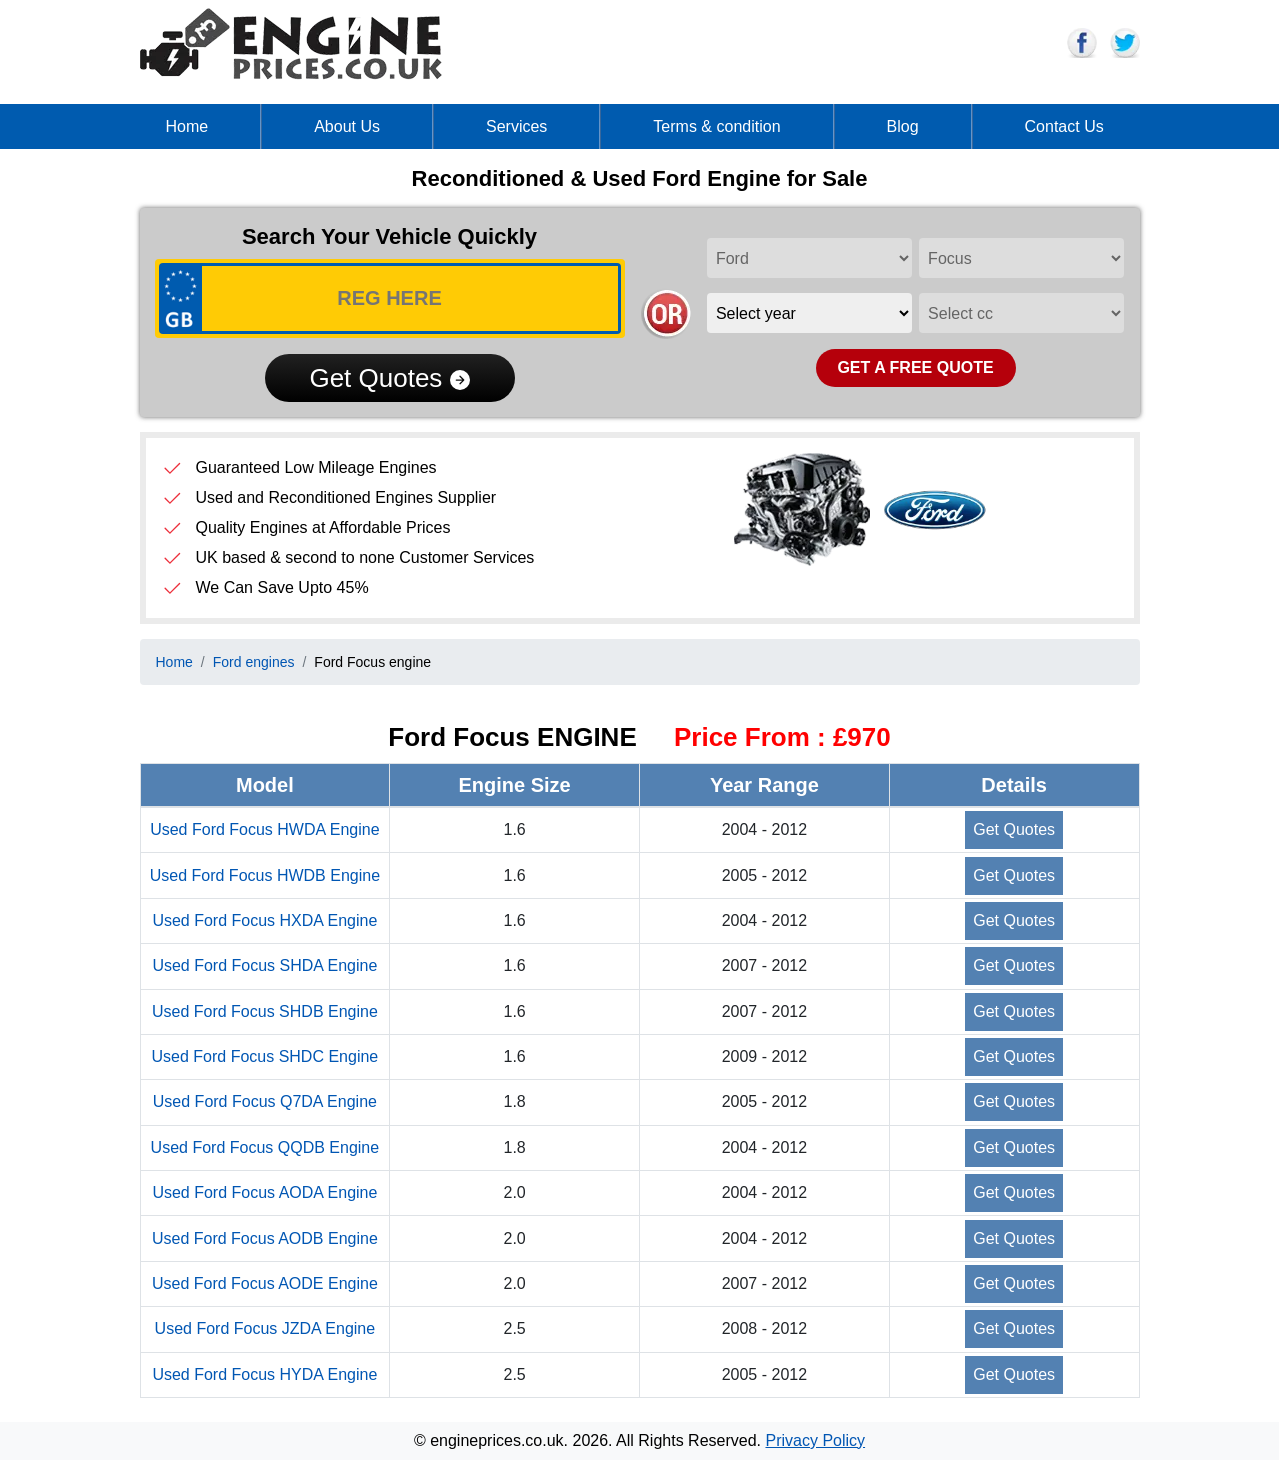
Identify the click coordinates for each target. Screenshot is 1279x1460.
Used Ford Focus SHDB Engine (265, 1011)
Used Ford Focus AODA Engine (264, 1192)
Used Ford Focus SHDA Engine (264, 965)
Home (187, 126)
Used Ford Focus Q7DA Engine (265, 1101)
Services (516, 126)
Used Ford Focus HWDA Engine (264, 829)
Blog (903, 126)
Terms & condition (716, 126)
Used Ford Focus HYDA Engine (264, 1374)
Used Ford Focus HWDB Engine (265, 875)
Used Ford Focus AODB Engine (265, 1238)
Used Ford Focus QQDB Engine (265, 1147)
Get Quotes (389, 378)
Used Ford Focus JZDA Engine (265, 1328)
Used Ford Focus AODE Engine (265, 1283)
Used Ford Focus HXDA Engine (264, 920)
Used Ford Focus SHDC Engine (264, 1056)
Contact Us (1064, 126)
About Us (347, 126)
